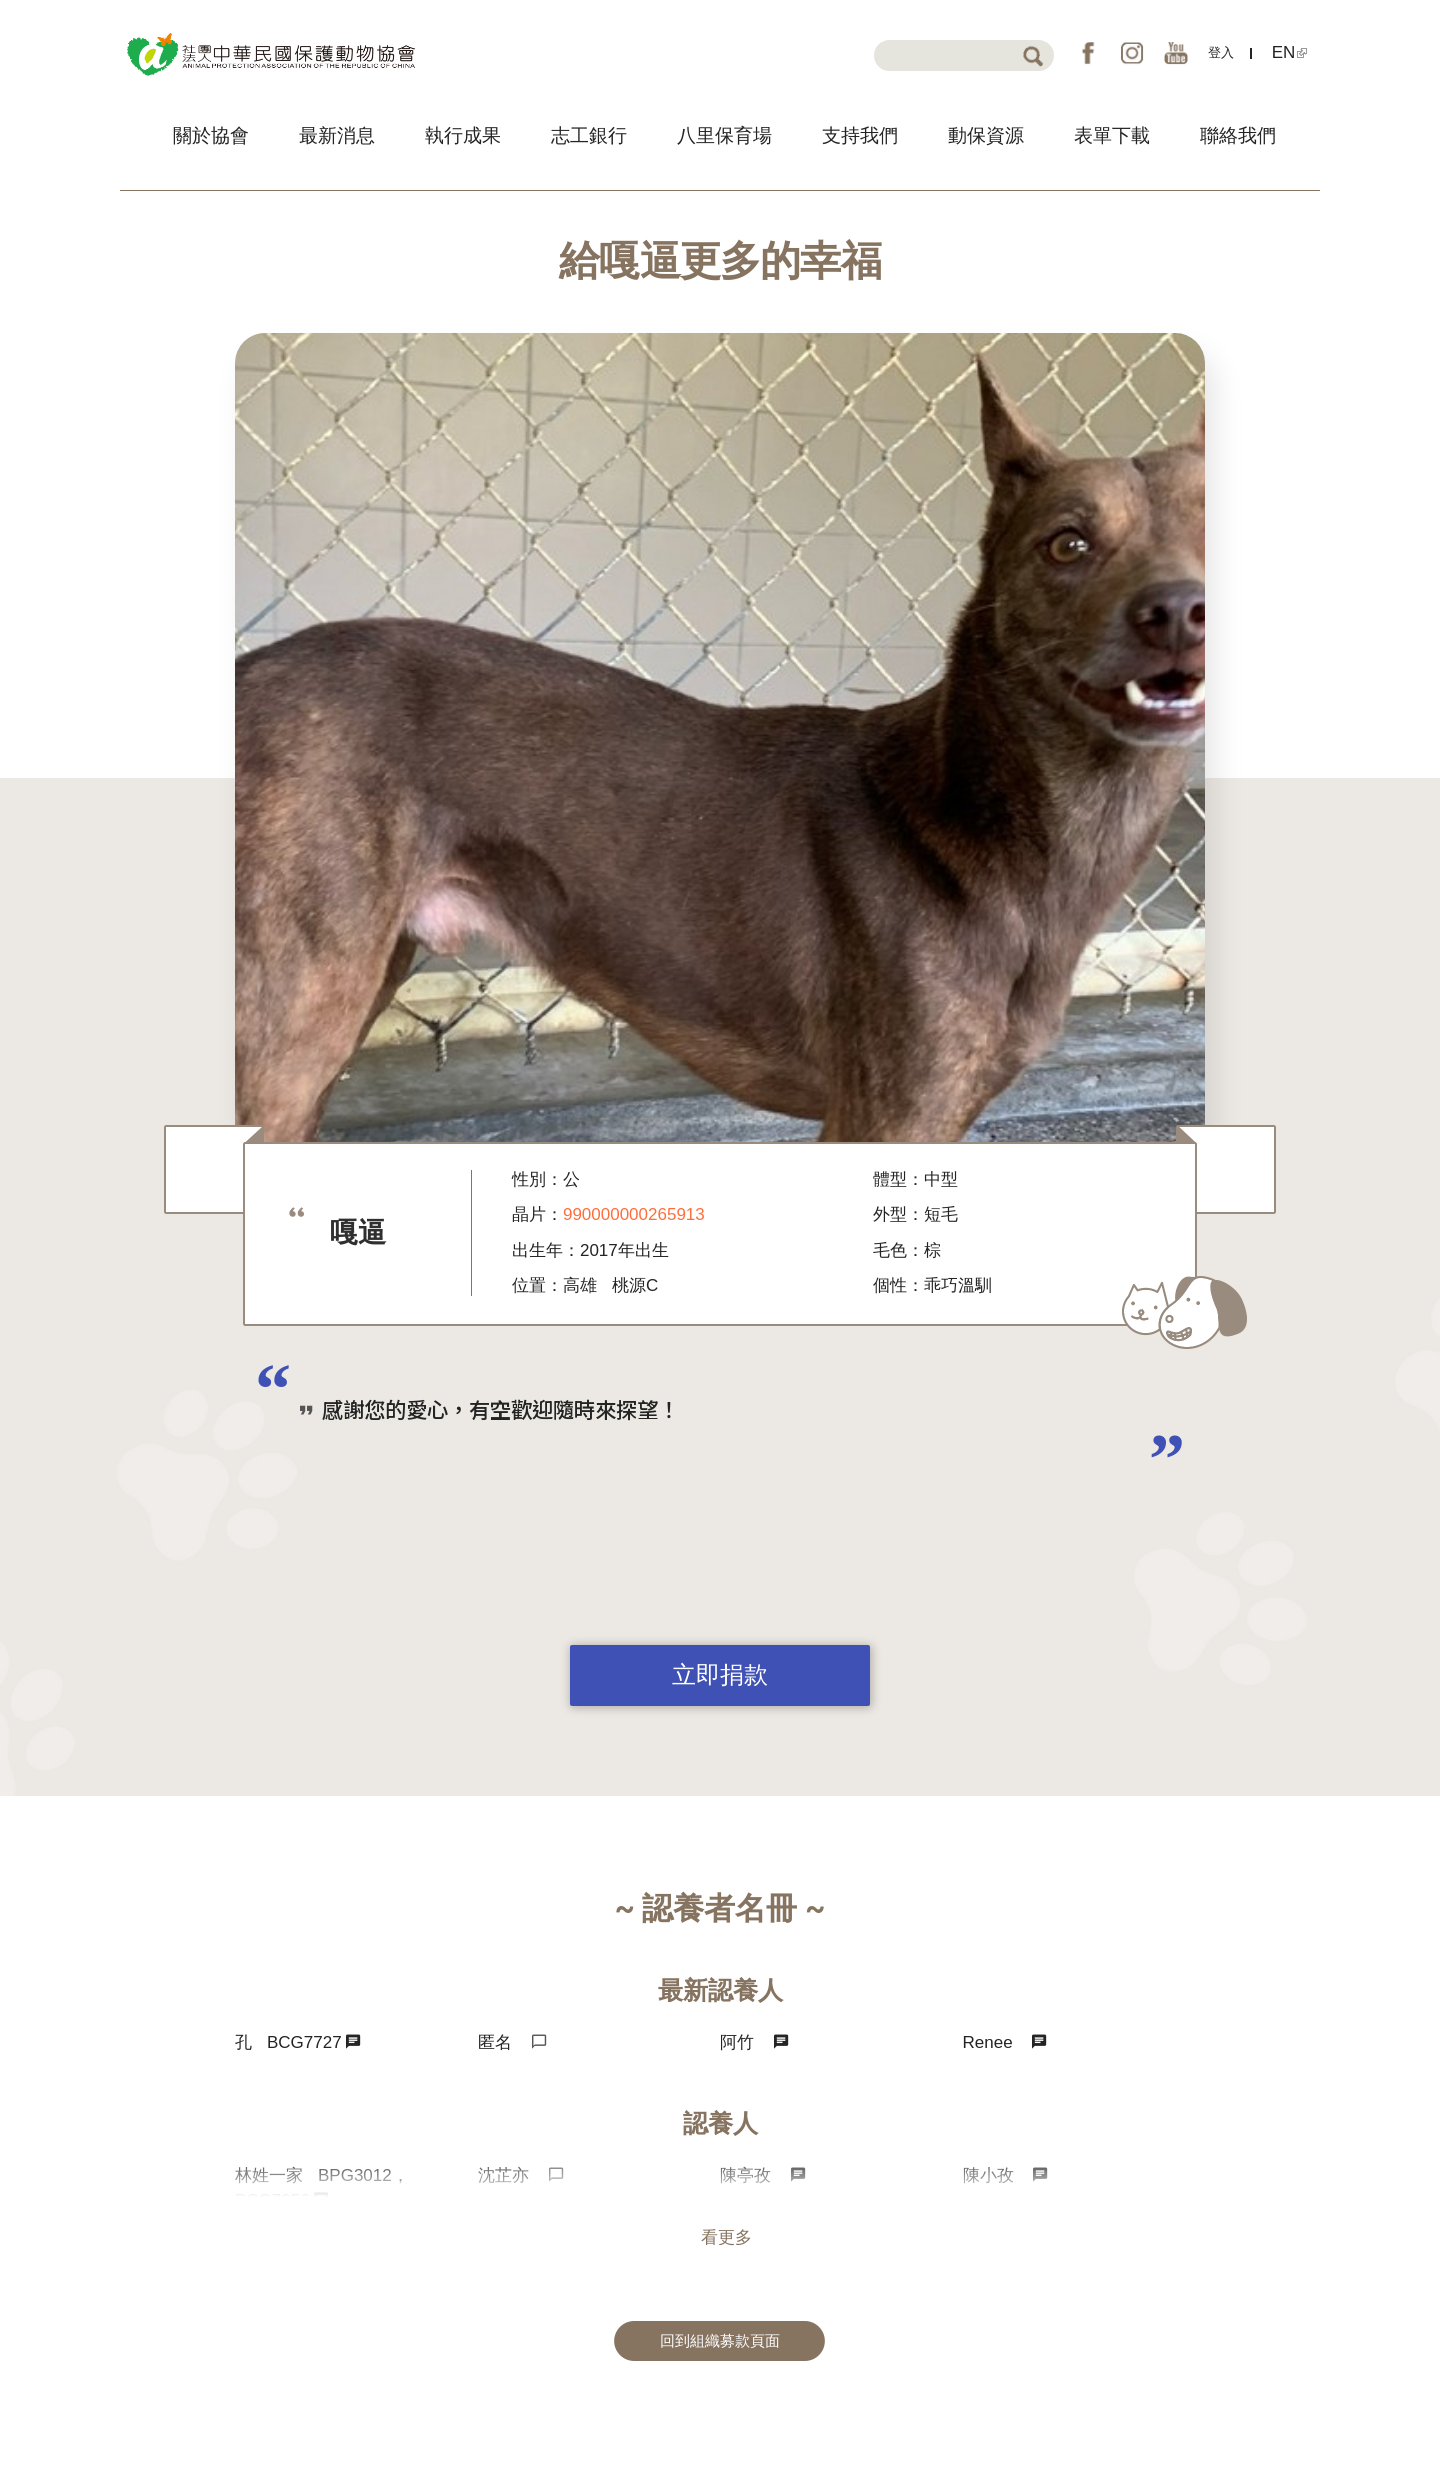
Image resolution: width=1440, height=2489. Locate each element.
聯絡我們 (1238, 135)
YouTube (1176, 53)
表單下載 (1112, 135)
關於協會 (211, 135)
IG (1132, 53)
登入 (1221, 52)
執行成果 (463, 135)
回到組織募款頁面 (720, 2341)
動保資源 (986, 135)
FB (1088, 53)
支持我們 (860, 135)
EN (1290, 52)
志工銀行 (589, 135)
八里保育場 (724, 135)
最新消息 (337, 135)
